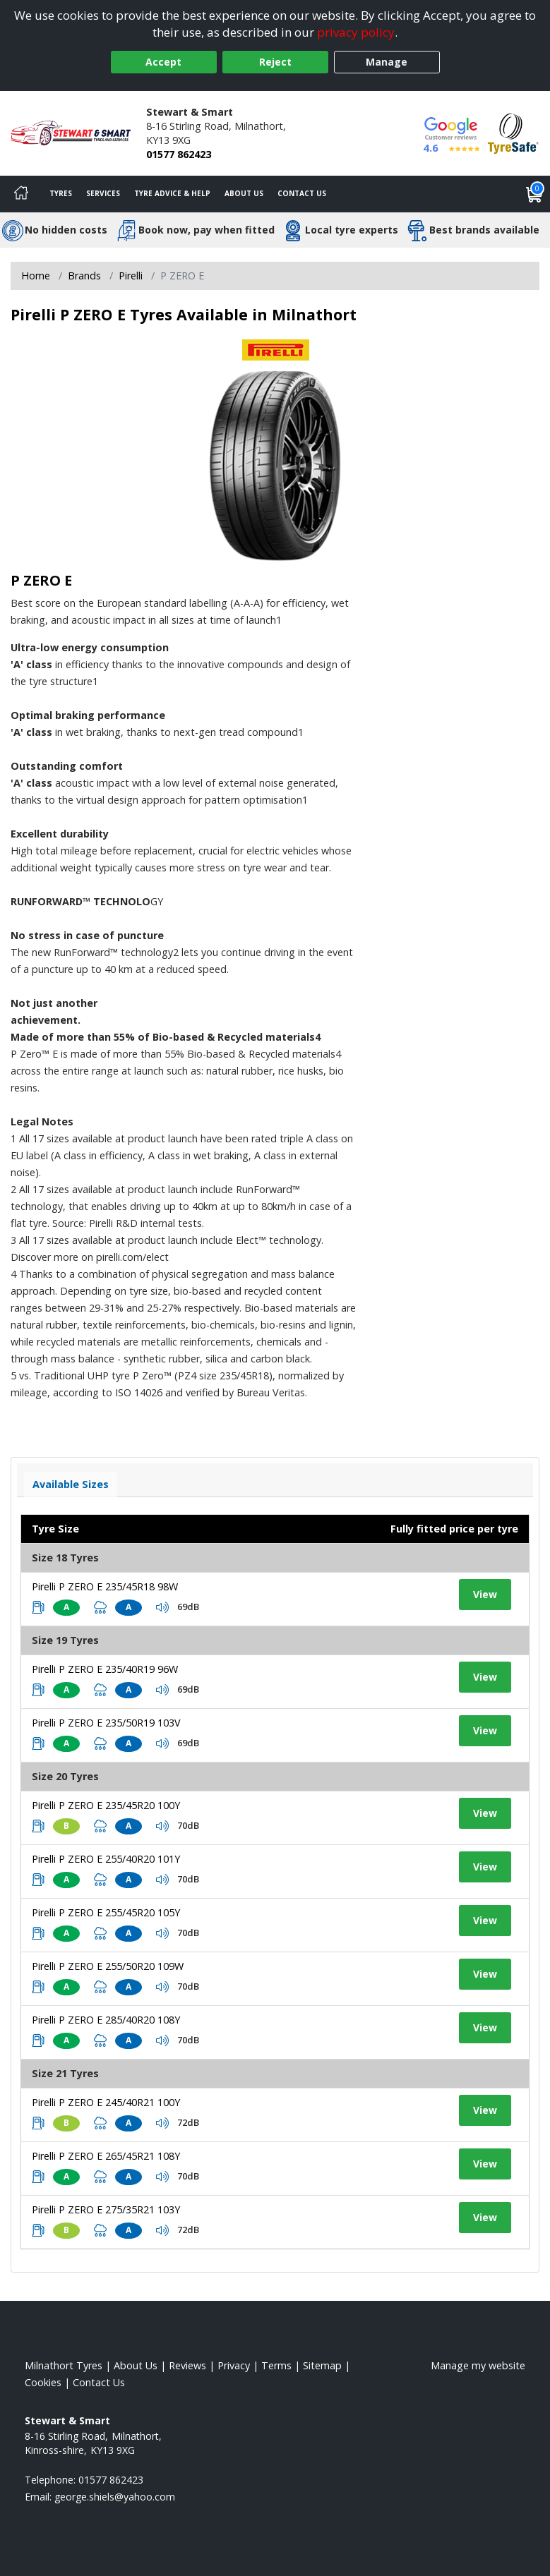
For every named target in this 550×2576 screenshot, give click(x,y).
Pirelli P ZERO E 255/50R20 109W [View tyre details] (108, 1966)
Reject (275, 61)
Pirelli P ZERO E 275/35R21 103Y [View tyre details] (106, 2209)
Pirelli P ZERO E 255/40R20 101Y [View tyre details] (106, 1859)
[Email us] (114, 2496)
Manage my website (478, 2365)
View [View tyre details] (485, 1594)
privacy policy (356, 32)
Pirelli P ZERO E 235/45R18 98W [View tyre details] (105, 1586)
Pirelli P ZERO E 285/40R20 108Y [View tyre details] (106, 2019)
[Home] (21, 194)
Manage (386, 61)
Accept (163, 61)
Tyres (60, 193)
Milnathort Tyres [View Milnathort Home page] (63, 2365)
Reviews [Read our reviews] (187, 2365)
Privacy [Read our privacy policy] (233, 2365)
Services (103, 193)
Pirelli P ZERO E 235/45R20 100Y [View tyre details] (106, 1805)
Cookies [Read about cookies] (43, 2382)
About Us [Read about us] (135, 2365)
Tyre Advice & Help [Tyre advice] (172, 193)
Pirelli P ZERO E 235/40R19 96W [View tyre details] (105, 1669)
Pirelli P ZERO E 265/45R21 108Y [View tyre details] (106, 2156)
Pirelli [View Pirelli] (131, 275)
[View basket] (534, 194)
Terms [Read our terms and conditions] (276, 2365)
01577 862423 (178, 154)
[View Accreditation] (513, 132)
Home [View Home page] (35, 275)
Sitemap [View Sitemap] (322, 2365)
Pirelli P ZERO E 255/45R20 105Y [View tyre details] (106, 1912)
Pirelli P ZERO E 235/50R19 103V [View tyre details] (106, 1722)
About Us (244, 193)
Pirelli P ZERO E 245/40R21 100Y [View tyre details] (106, 2102)
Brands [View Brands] (84, 275)
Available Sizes (70, 1484)
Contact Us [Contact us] (301, 193)
